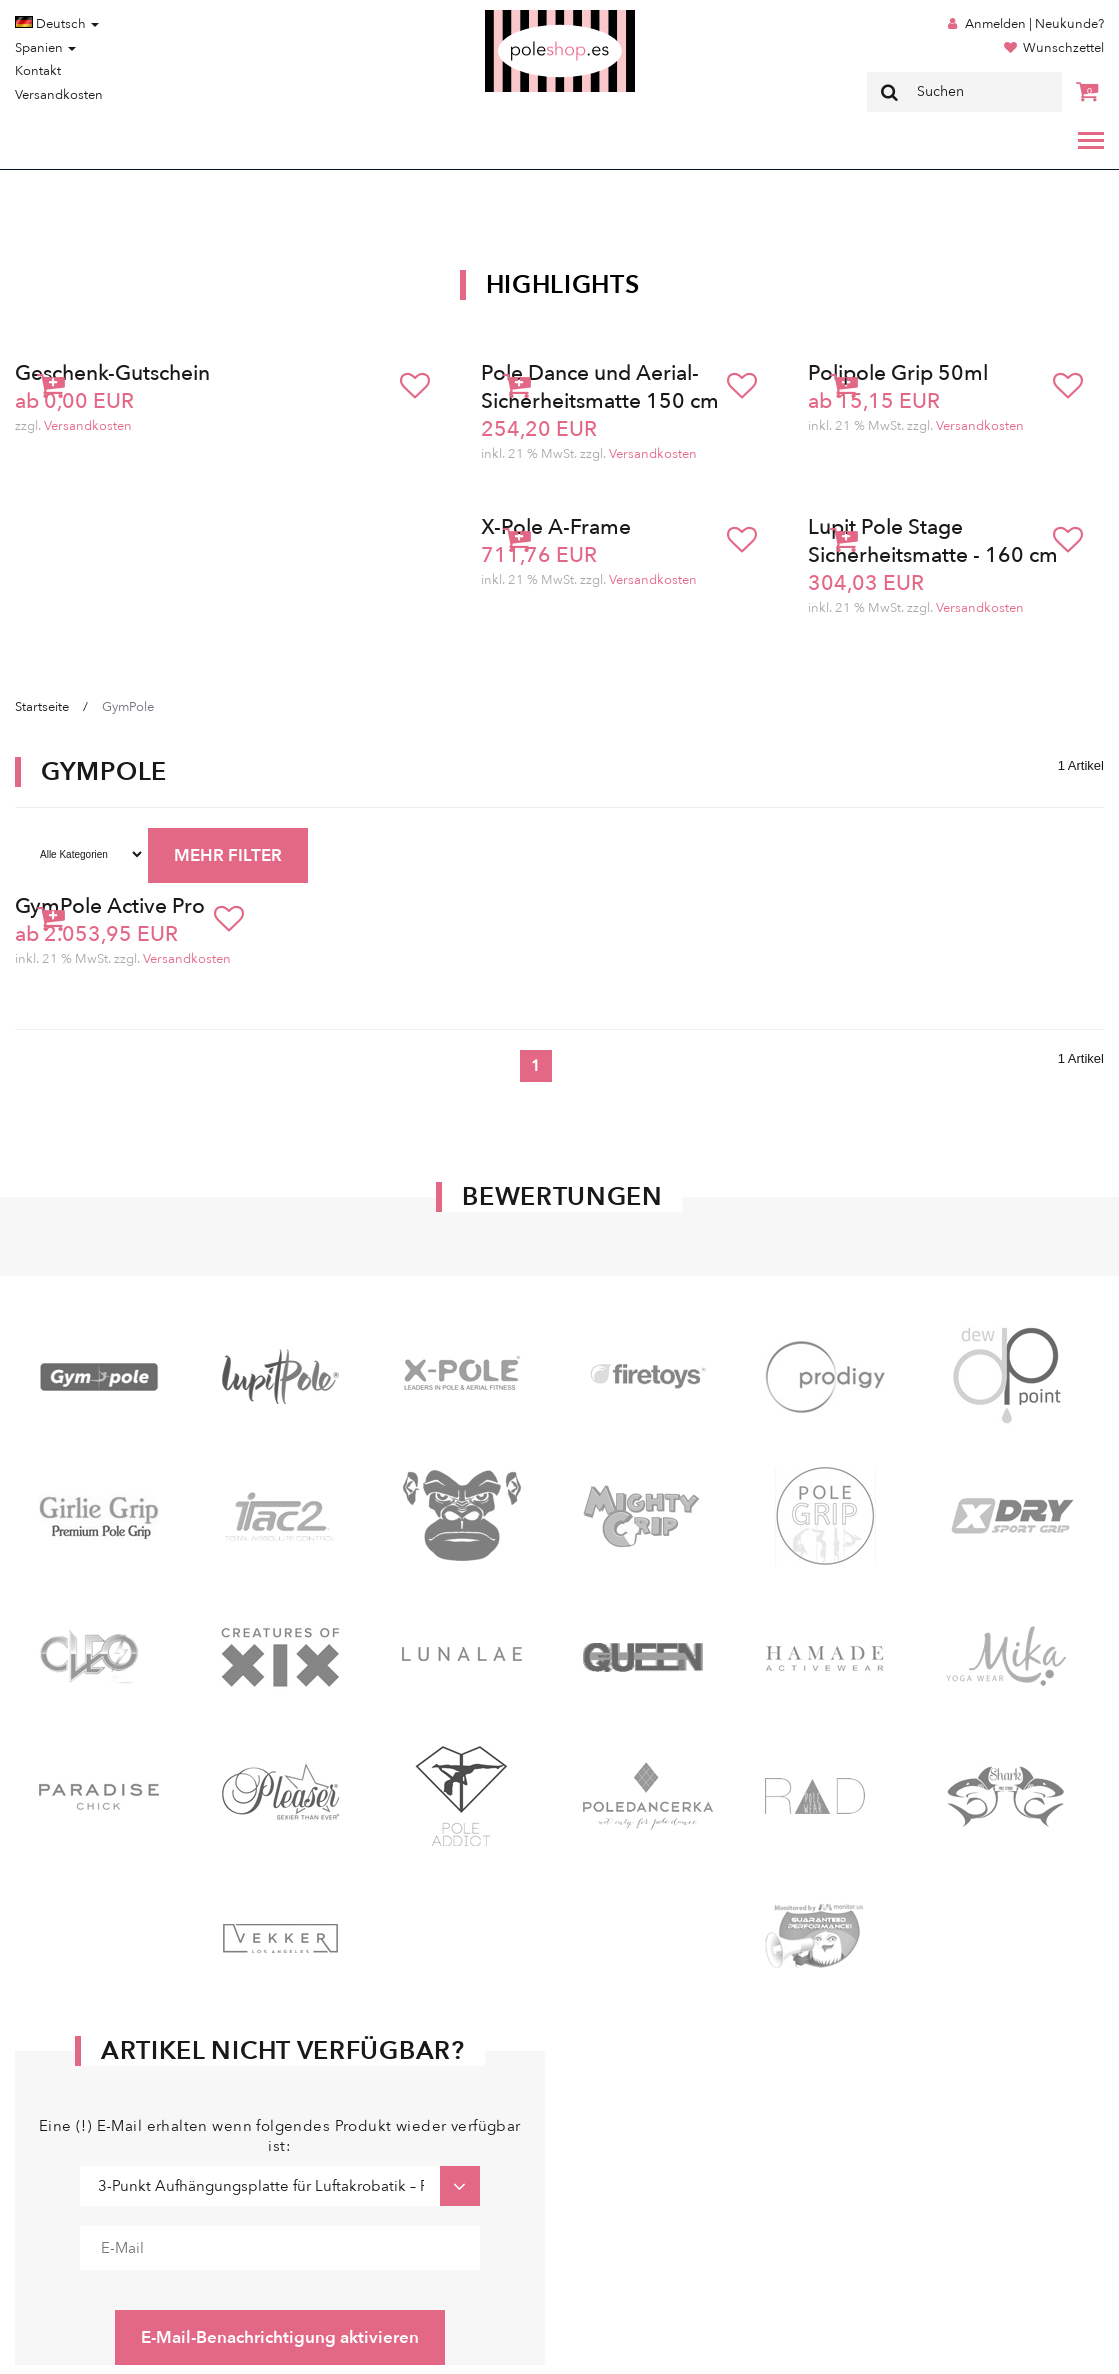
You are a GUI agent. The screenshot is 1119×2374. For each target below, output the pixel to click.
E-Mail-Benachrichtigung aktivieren (280, 2337)
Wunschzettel (1063, 48)
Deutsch (57, 24)
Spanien (45, 48)
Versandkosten (59, 95)
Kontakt (38, 71)
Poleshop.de (513, 16)
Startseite (42, 707)
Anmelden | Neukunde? (1034, 24)
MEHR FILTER (228, 855)
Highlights (563, 285)
